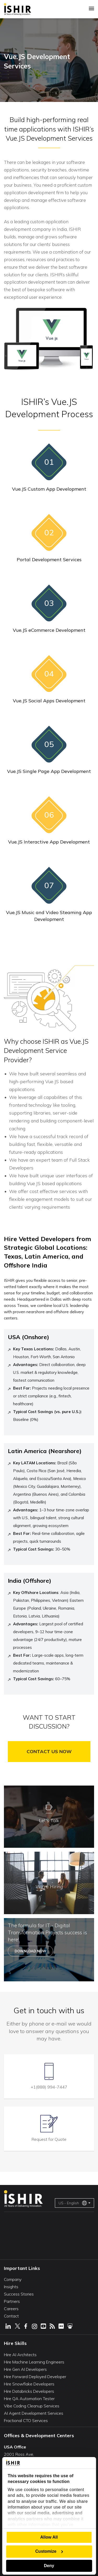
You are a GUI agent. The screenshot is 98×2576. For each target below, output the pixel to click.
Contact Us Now (49, 1751)
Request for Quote (49, 2139)
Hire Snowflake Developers (29, 2383)
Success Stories (19, 2294)
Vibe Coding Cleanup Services (31, 2405)
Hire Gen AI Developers (25, 2369)
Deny (49, 2565)
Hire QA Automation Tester (29, 2398)
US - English (73, 2203)
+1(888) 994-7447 (49, 2087)
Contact (11, 2316)
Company (12, 2279)
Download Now (30, 1951)
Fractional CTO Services (26, 2420)
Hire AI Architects (20, 2354)
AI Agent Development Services (33, 2413)
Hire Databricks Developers (29, 2391)
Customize (49, 2551)
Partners (12, 2301)
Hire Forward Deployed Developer (35, 2376)
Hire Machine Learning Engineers (34, 2362)
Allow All (49, 2537)
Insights (11, 2286)
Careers (11, 2308)
